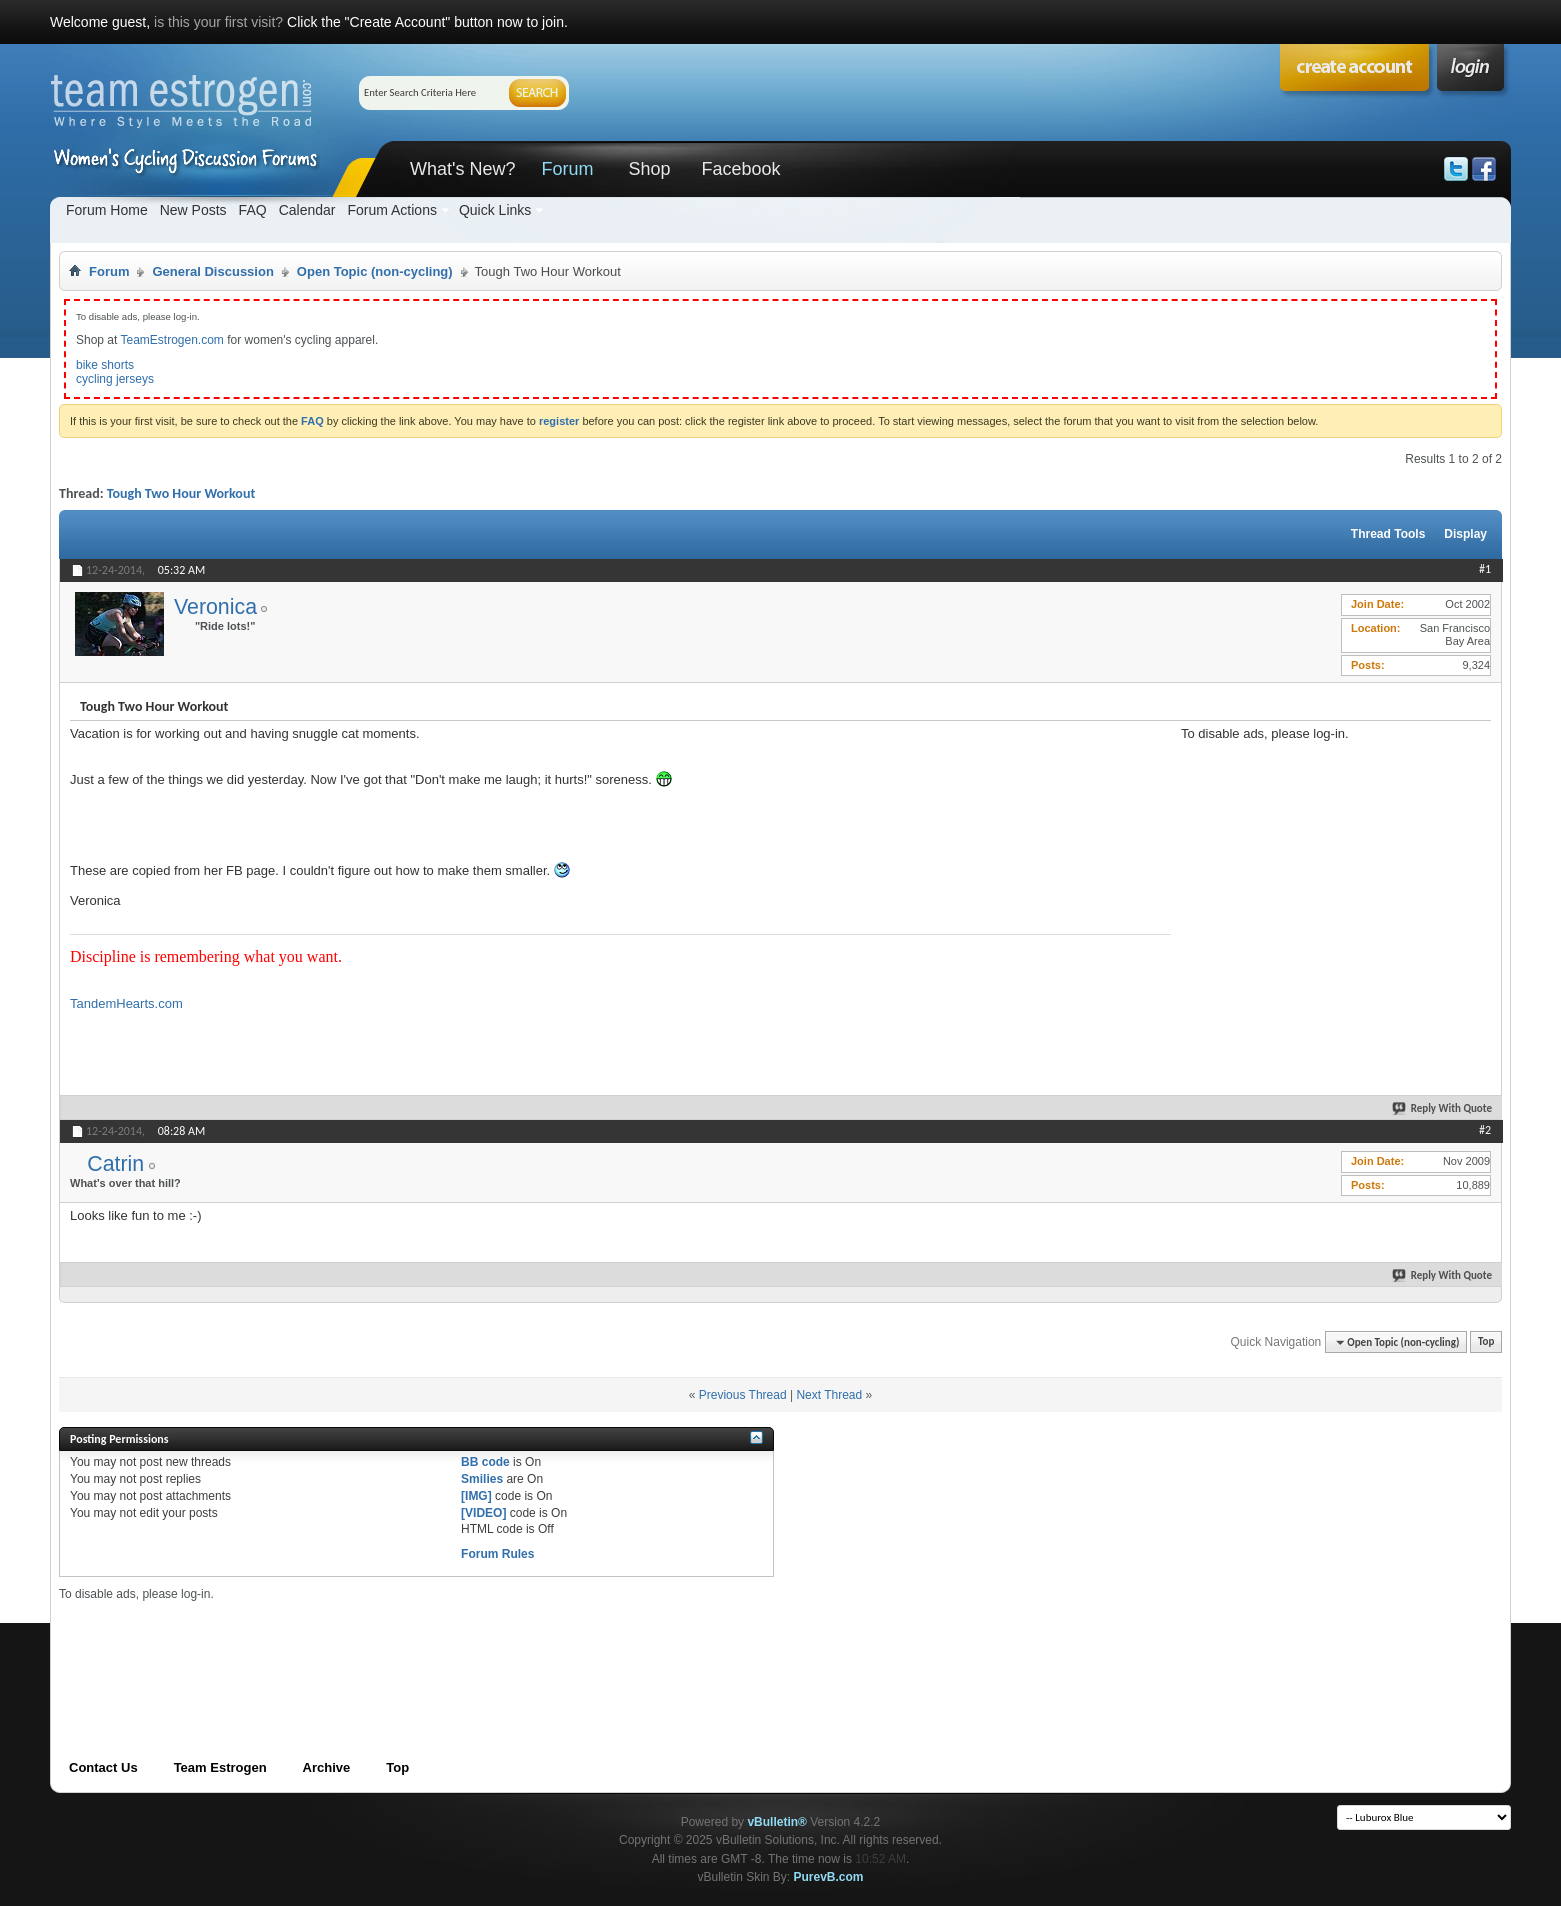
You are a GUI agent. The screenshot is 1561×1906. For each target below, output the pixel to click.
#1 (1485, 569)
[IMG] (476, 1496)
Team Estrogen (220, 1767)
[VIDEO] (483, 1513)
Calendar (307, 210)
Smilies (482, 1479)
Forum (567, 169)
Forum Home (107, 210)
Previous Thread (743, 1395)
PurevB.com (829, 1877)
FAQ (253, 210)
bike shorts (105, 365)
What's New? (462, 169)
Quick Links (495, 210)
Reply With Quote (1443, 1108)
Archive (327, 1767)
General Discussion (212, 271)
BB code (485, 1462)
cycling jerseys (115, 379)
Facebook (740, 169)
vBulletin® (777, 1822)
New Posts (193, 210)
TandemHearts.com (126, 1003)
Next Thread (829, 1395)
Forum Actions (391, 210)
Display (1465, 534)
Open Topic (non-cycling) (375, 271)
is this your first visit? (218, 22)
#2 (1485, 1130)
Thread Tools (1388, 534)
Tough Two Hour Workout (181, 493)
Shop (649, 169)
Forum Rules (497, 1554)
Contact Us (103, 1767)
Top (1486, 1342)
